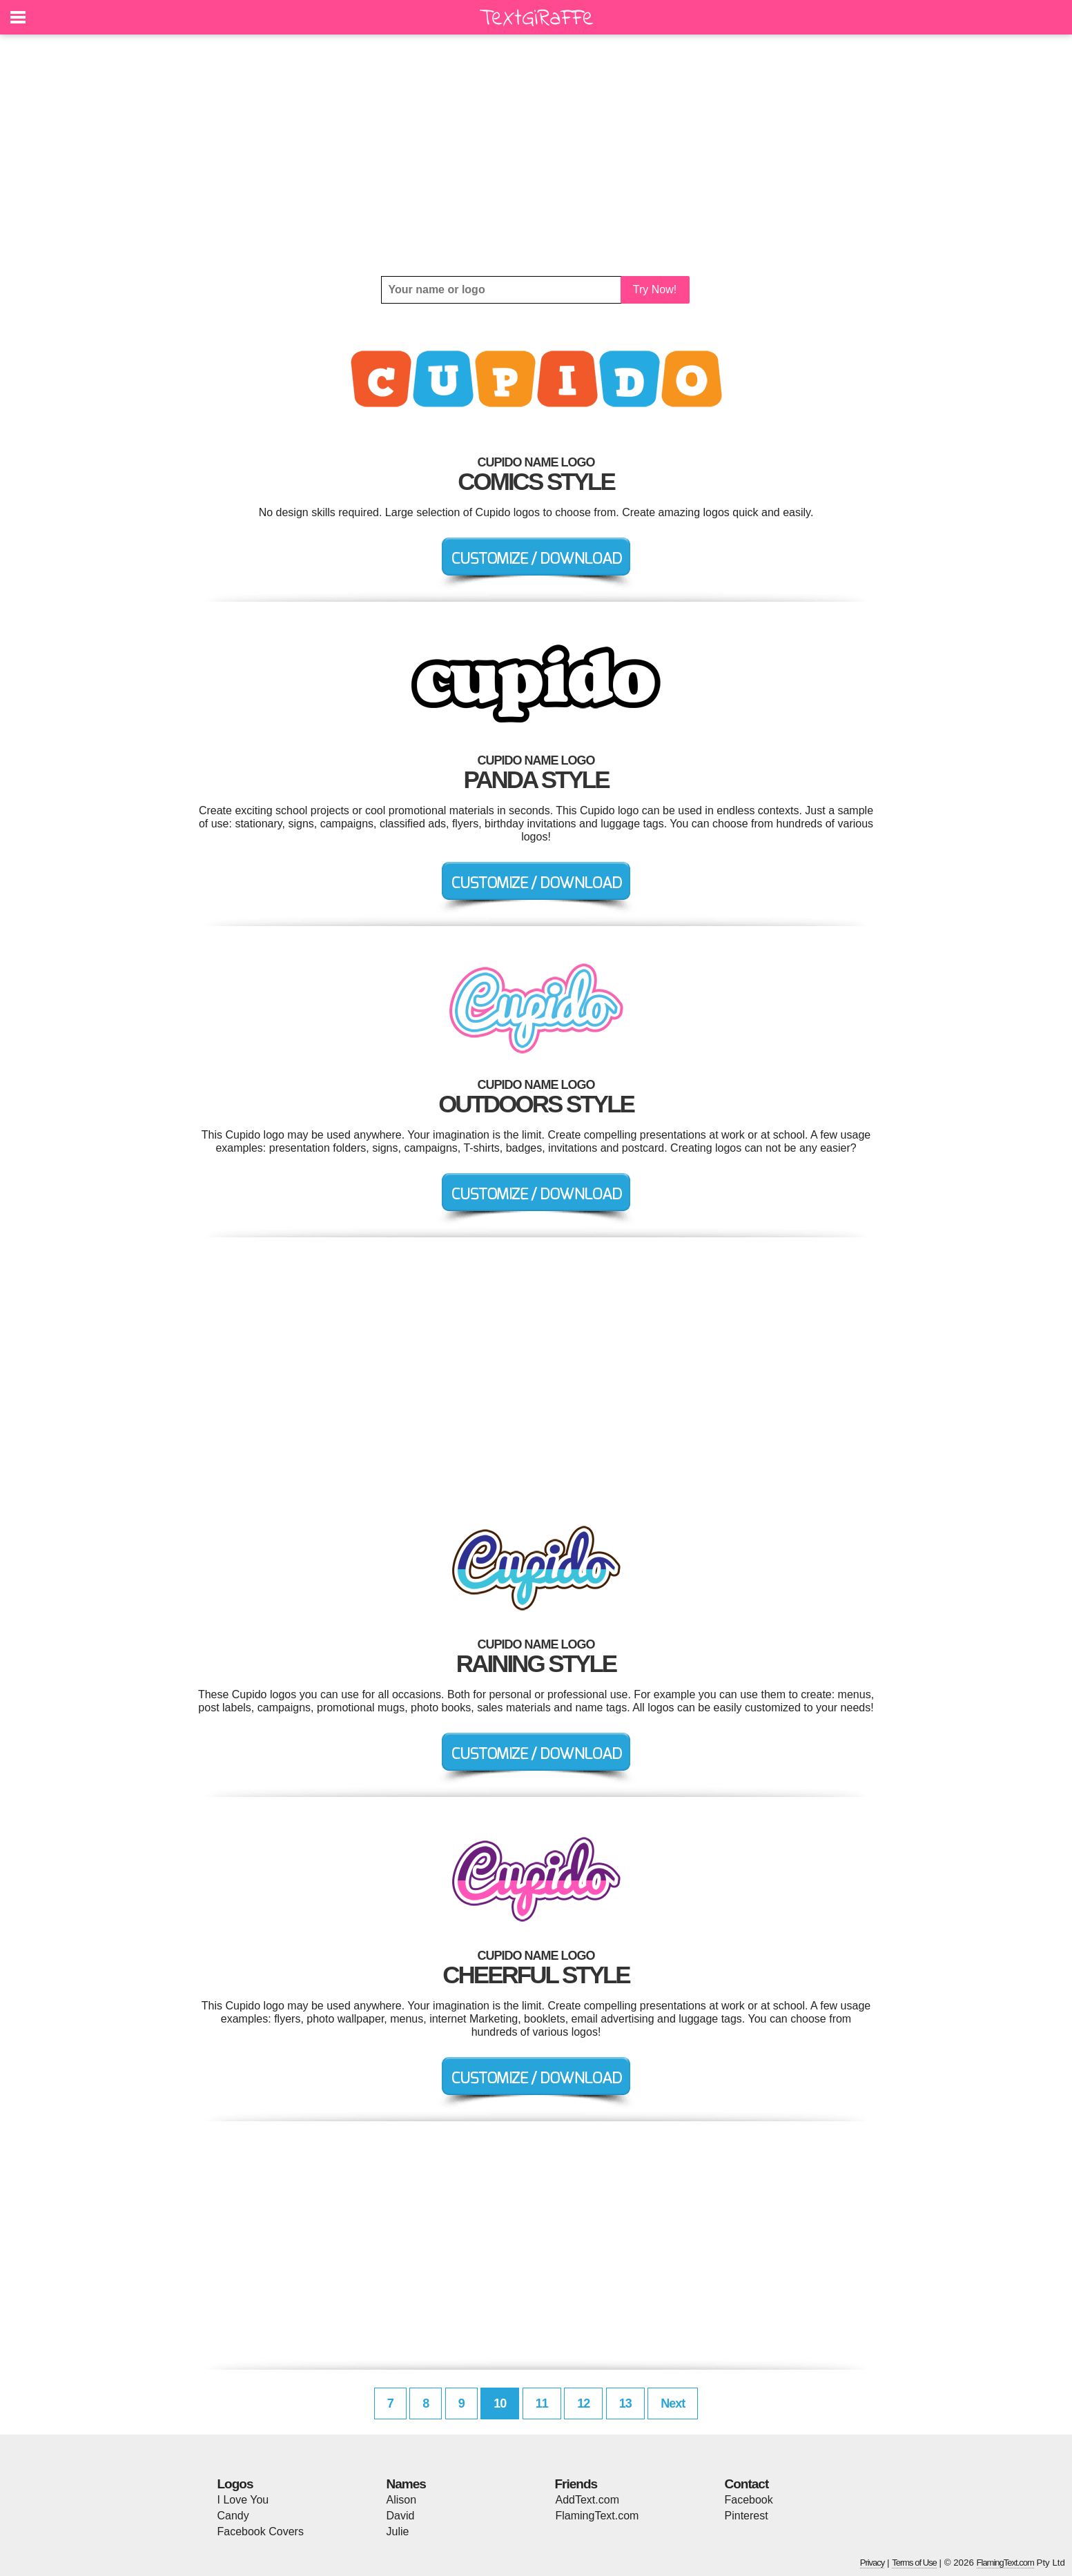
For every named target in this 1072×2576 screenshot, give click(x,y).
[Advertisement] (536, 155)
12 (583, 2403)
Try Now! (654, 289)
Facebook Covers (260, 2531)
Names (406, 2484)
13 (625, 2403)
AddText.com (587, 2500)
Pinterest (746, 2515)
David (401, 2515)
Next (673, 2403)
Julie (398, 2531)
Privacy (872, 2562)
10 (500, 2403)
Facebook (749, 2500)
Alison (402, 2500)
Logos (235, 2484)
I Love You (243, 2500)
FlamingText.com (597, 2515)
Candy (233, 2515)
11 (542, 2403)
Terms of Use (914, 2562)
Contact (747, 2484)
